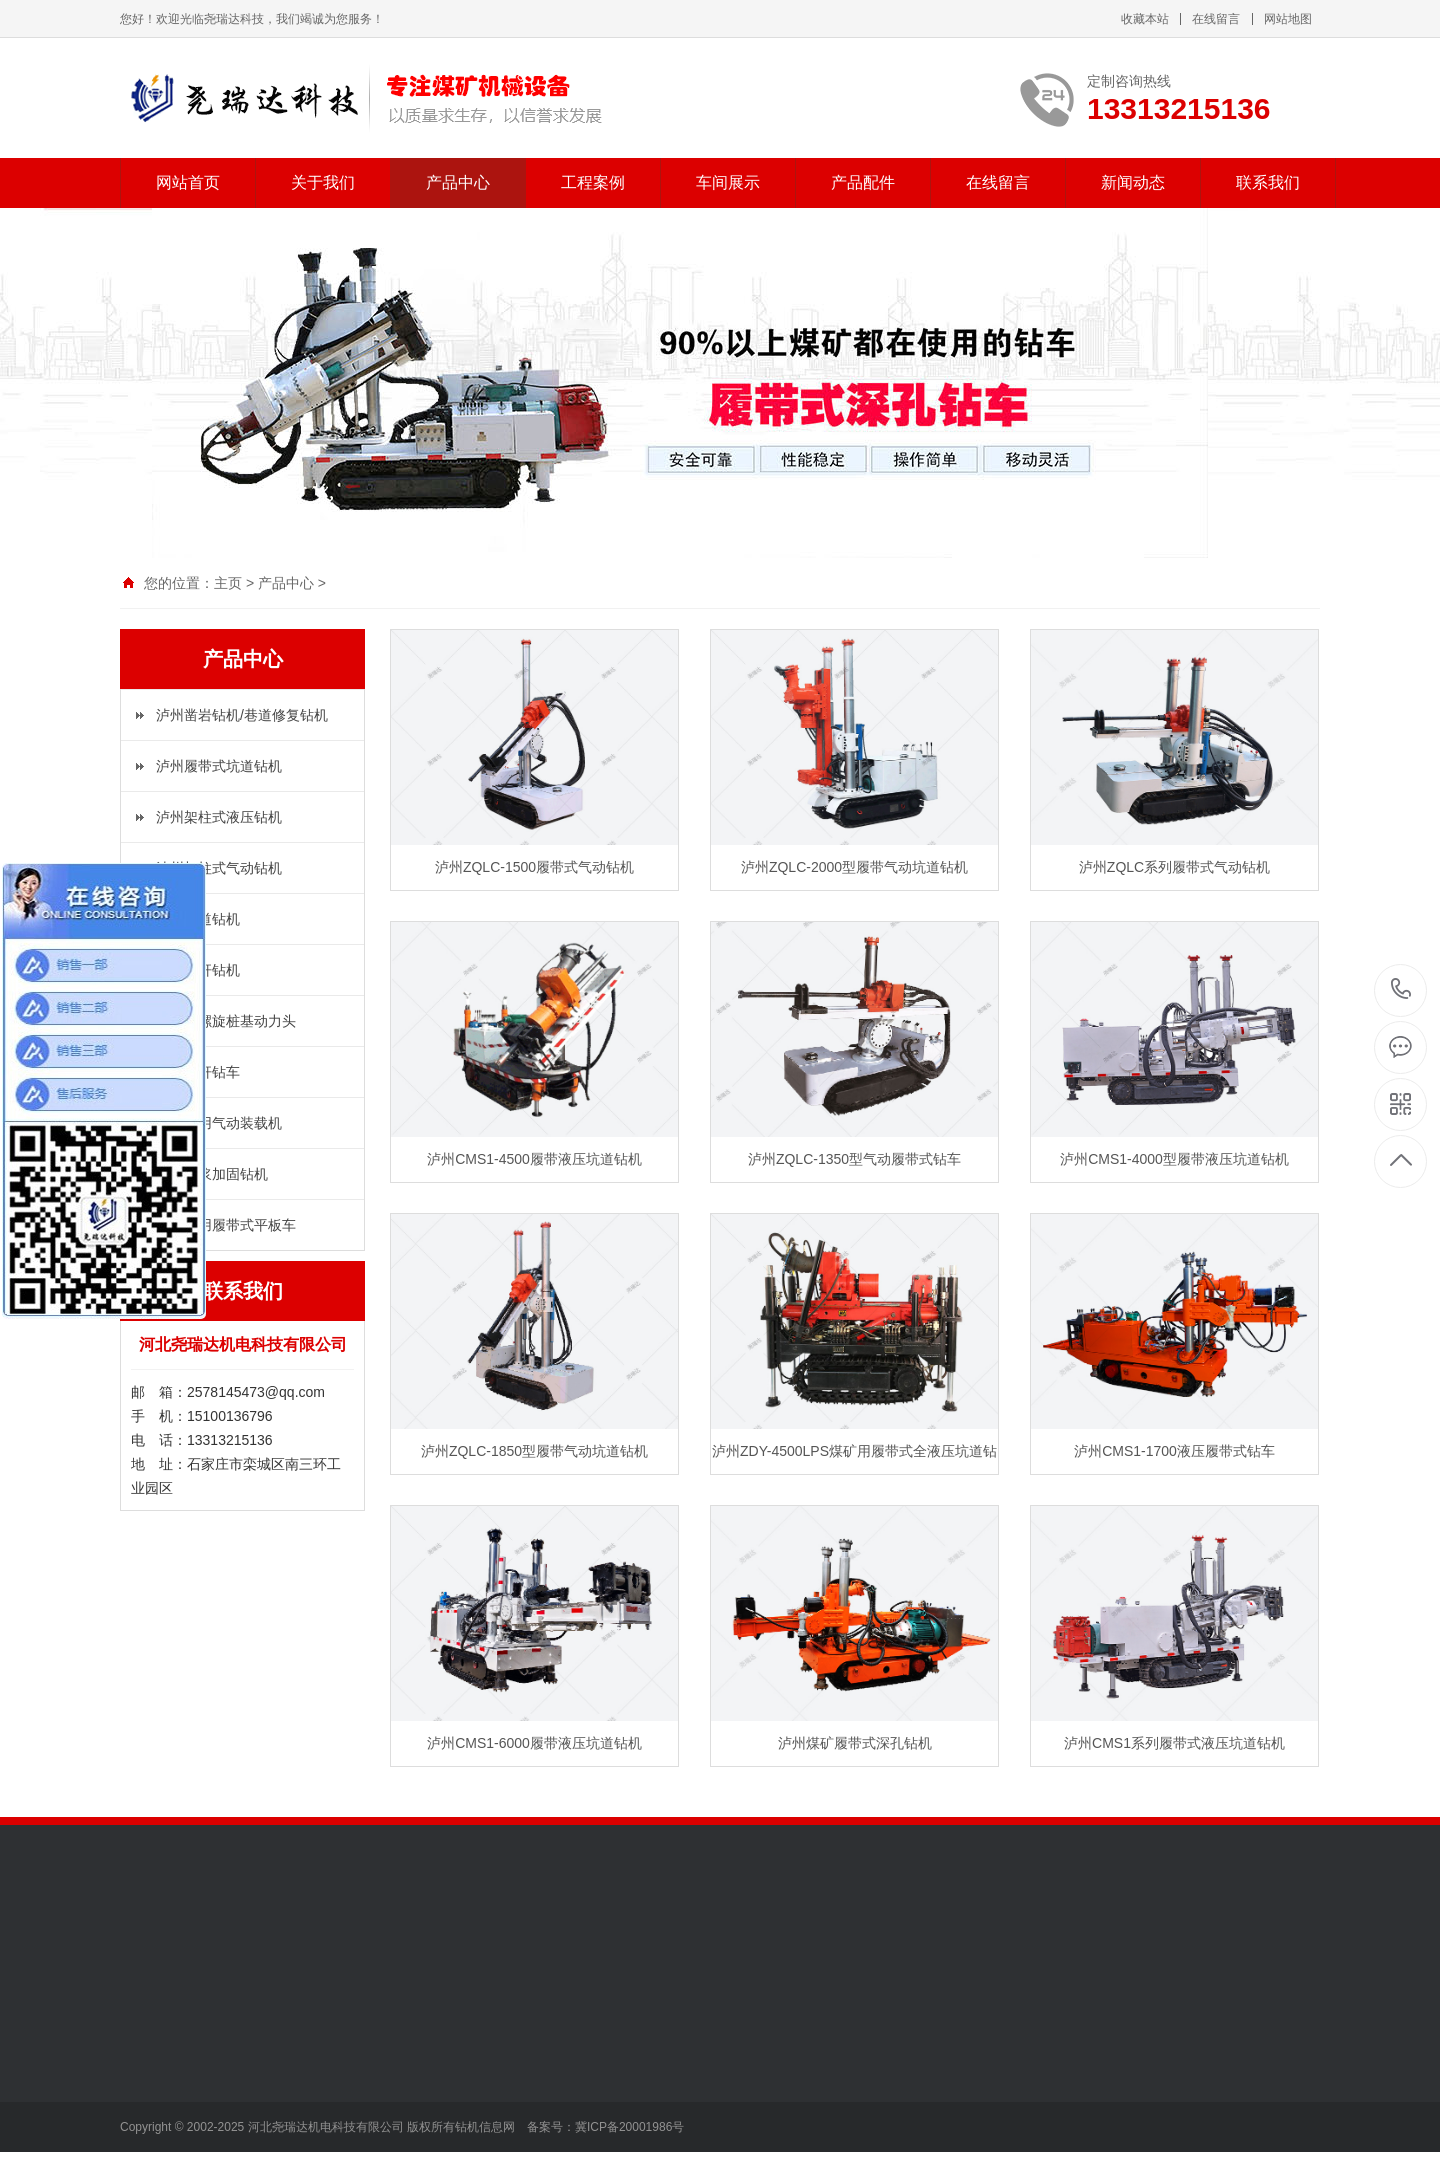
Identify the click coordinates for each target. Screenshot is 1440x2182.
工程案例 (593, 182)
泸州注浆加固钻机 (212, 1174)
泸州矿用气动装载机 (219, 1123)
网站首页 (188, 182)
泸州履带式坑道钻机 (219, 766)
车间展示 (728, 182)
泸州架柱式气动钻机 (219, 868)
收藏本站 (1145, 19)
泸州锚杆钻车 (198, 1072)
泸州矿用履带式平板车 (226, 1225)
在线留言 (1216, 19)
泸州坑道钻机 (198, 919)
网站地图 (1288, 19)
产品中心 (458, 182)
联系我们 (1268, 182)
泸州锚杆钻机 (198, 970)
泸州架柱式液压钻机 (219, 817)
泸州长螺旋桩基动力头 (226, 1021)
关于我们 (323, 182)
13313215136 (1401, 989)
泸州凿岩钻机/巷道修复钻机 (242, 715)
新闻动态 (1133, 182)
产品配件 (863, 182)
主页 (228, 583)
